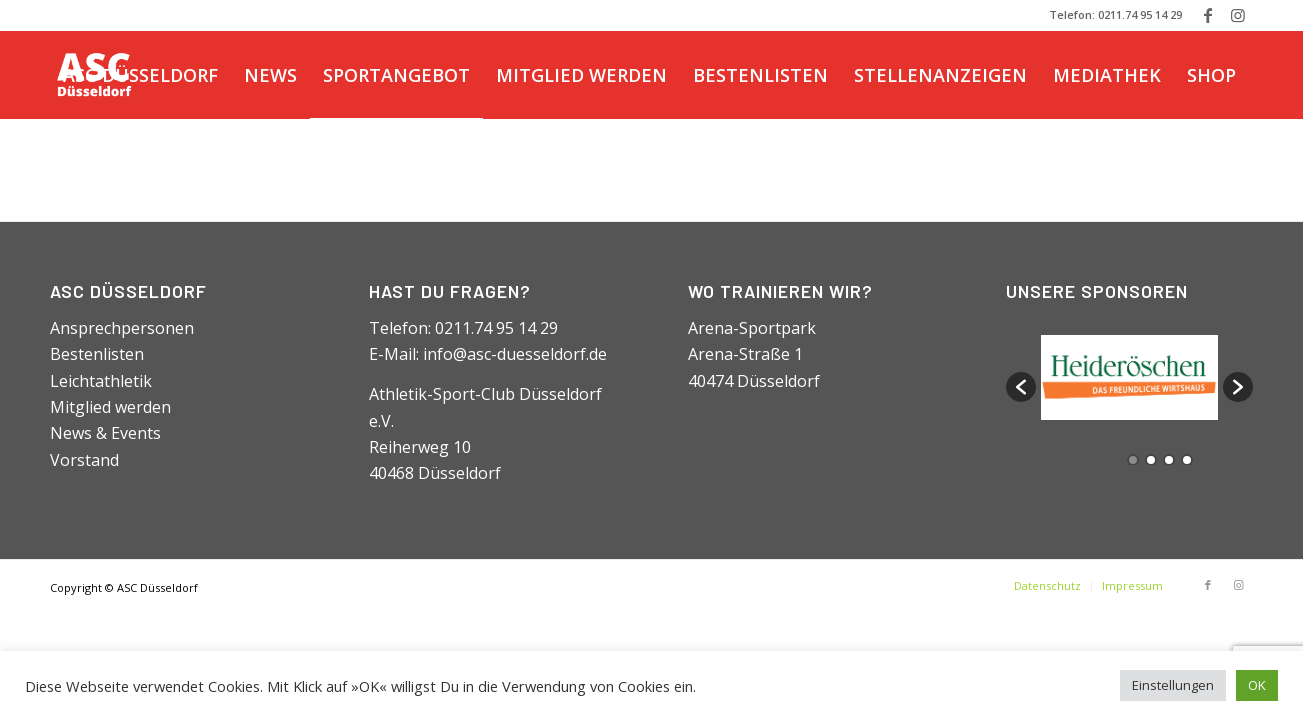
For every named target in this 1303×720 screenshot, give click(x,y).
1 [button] (1133, 460)
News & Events (105, 433)
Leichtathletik (101, 381)
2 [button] (1151, 460)
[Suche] (185, 163)
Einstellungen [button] (1173, 685)
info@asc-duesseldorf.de (515, 354)
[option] (1129, 377)
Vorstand (84, 460)
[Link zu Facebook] (1207, 15)
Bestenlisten (97, 354)
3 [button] (1169, 460)
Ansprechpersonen (122, 328)
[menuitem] (140, 75)
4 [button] (1187, 460)
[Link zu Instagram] (1238, 15)
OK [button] (1257, 685)
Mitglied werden (110, 407)
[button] (1021, 387)
